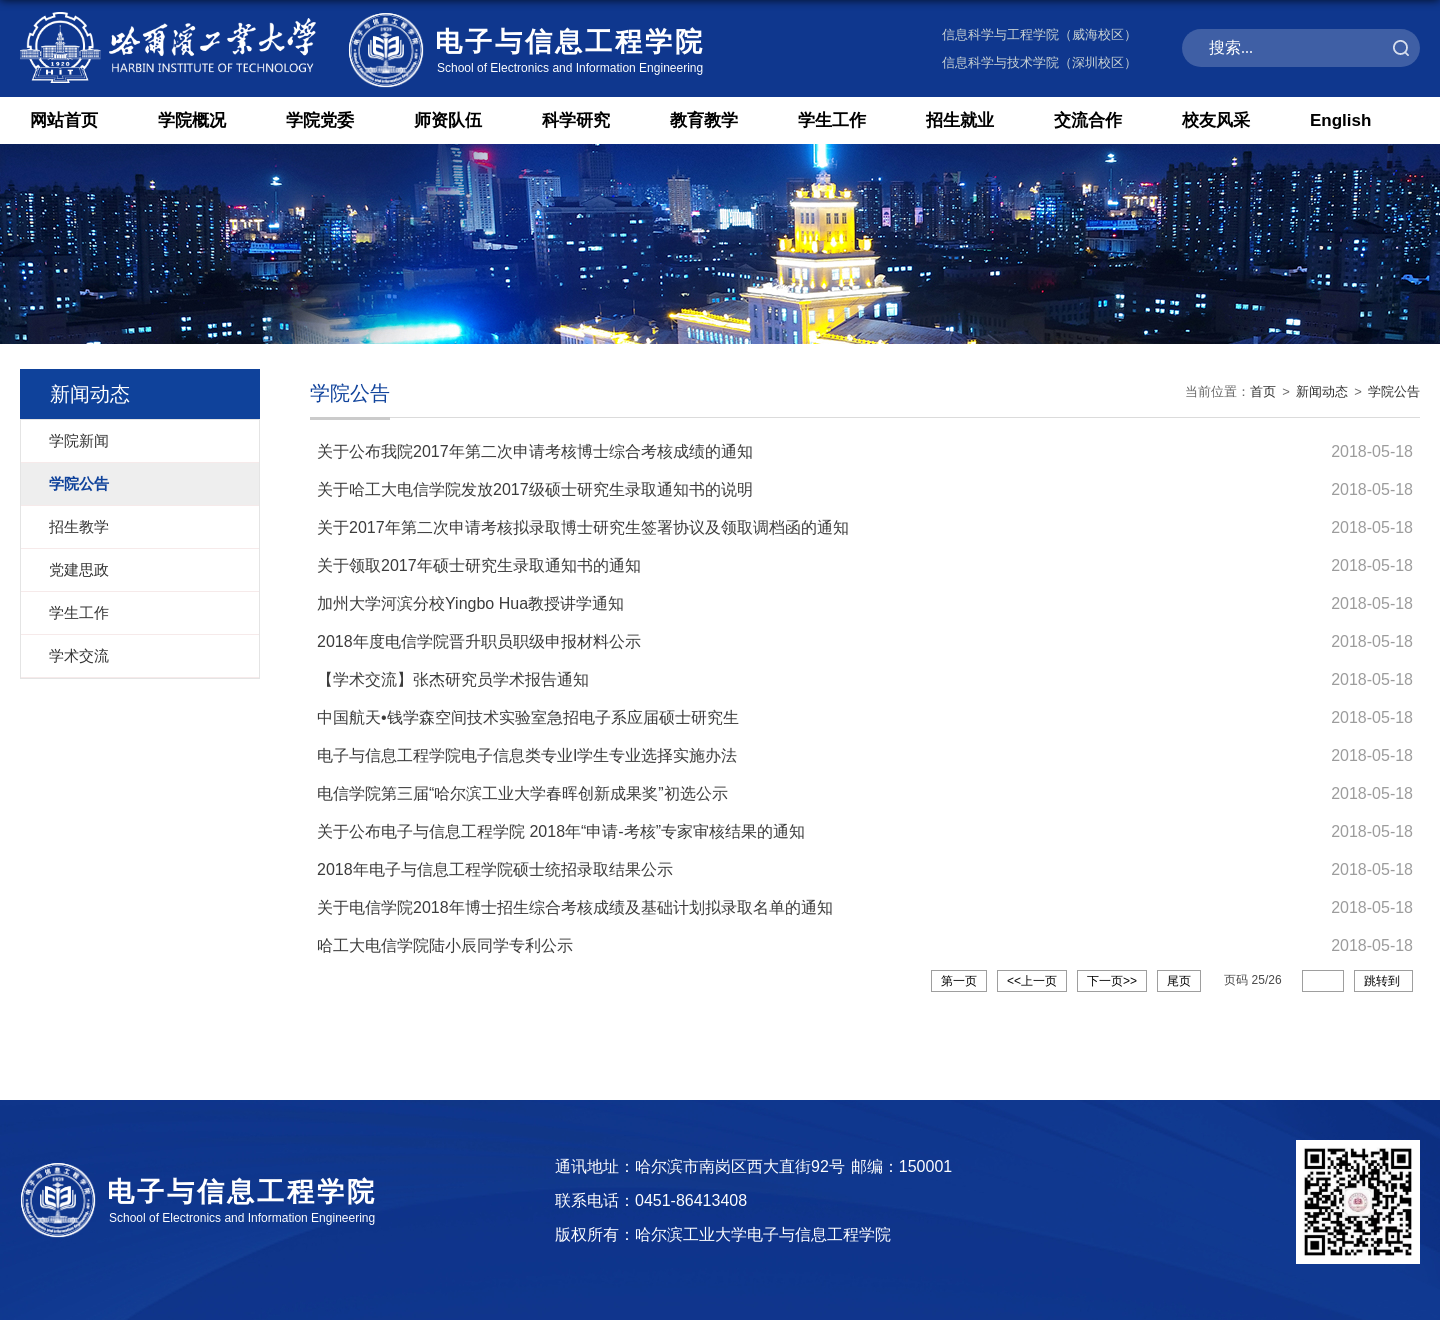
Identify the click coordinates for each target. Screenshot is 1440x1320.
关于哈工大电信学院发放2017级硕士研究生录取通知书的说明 (535, 489)
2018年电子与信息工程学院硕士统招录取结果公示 (495, 869)
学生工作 (832, 120)
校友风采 (1216, 120)
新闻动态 (1322, 391)
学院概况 (192, 120)
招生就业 (960, 120)
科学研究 (576, 120)
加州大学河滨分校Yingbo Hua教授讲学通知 (470, 603)
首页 (1263, 391)
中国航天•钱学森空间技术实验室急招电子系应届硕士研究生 (528, 717)
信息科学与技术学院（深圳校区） (1039, 62)
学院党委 (320, 120)
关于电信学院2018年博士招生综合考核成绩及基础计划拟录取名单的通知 (575, 907)
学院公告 (1394, 391)
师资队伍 (448, 120)
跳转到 (1383, 981)
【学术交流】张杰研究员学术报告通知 (453, 679)
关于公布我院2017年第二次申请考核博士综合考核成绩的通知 (535, 451)
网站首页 (64, 120)
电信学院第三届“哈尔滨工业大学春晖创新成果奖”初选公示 (522, 793)
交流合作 (1088, 120)
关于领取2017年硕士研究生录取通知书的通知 (479, 565)
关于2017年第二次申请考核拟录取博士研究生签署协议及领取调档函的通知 (583, 527)
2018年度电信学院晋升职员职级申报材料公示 (479, 641)
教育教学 (704, 120)
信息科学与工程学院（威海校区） (1039, 34)
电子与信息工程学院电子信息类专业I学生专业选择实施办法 (527, 755)
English (1340, 120)
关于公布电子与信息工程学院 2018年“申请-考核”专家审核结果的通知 (561, 831)
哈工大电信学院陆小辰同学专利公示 (445, 945)
